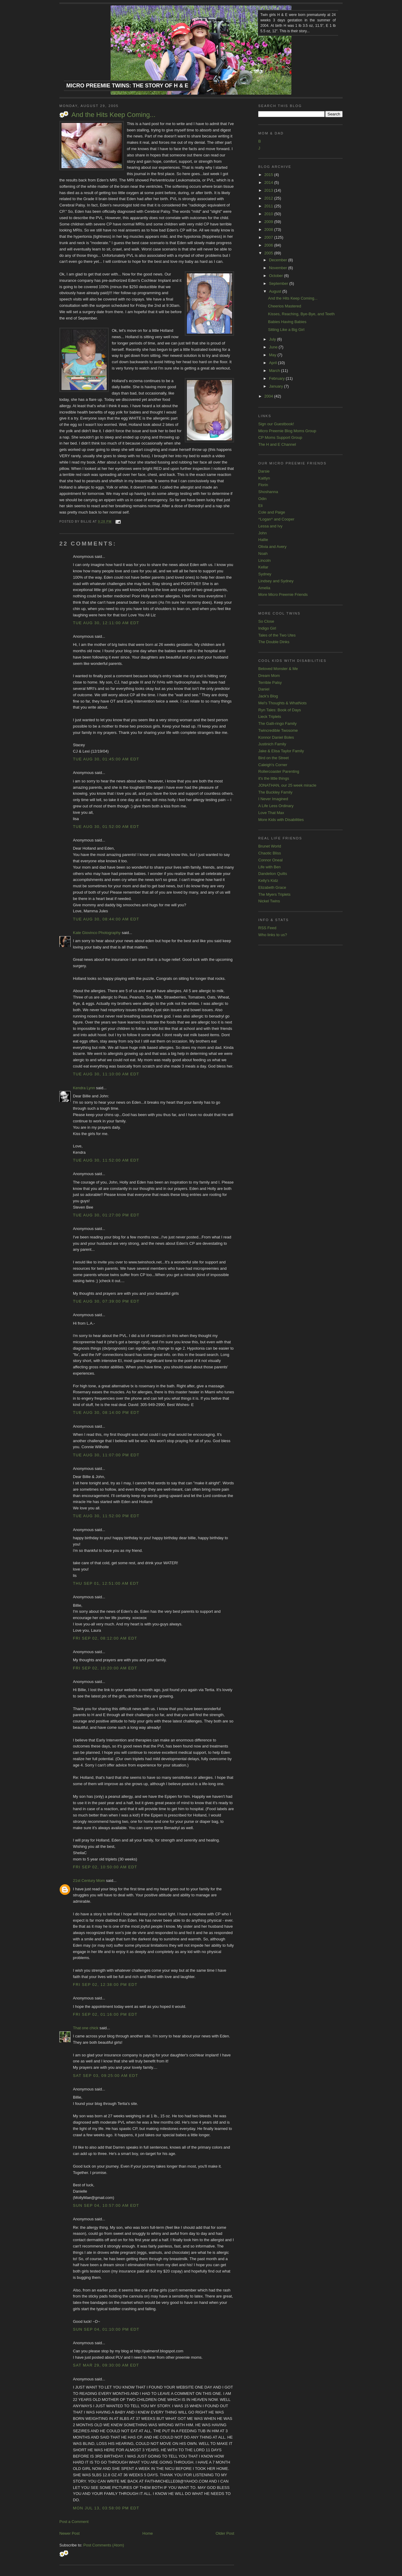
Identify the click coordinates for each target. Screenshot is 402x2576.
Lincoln (264, 560)
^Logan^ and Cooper (276, 519)
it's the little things (273, 778)
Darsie (264, 471)
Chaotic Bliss (269, 853)
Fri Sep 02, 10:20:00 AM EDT (105, 1668)
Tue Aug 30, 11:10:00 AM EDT (106, 1074)
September (279, 283)
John (262, 533)
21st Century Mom (89, 1880)
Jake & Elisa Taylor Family (281, 751)
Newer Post (69, 2533)
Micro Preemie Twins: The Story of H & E (127, 86)
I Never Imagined (273, 799)
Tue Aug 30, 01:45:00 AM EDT (106, 759)
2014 (269, 182)
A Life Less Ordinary (276, 806)
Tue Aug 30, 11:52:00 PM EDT (106, 1516)
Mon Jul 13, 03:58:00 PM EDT (106, 2508)
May (273, 355)
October (276, 275)
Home (148, 2533)
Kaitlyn (264, 478)
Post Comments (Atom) (103, 2545)
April (273, 362)
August (275, 291)
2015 (269, 174)
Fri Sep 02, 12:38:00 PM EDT (105, 1984)
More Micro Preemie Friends (283, 594)
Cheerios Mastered (284, 306)
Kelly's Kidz (268, 880)
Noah (263, 553)
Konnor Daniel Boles (276, 737)
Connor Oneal (270, 860)
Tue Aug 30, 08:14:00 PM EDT (106, 1412)
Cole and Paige (271, 512)
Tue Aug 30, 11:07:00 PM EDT (106, 1455)
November (278, 268)
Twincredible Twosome (278, 730)
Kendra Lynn (84, 1088)
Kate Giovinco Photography (97, 932)
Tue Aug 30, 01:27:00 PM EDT (106, 1215)
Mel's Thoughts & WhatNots (282, 703)
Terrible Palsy (270, 682)
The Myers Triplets (274, 894)
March (275, 370)
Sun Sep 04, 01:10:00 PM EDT (106, 2329)
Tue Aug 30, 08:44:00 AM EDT (106, 919)
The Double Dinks (273, 642)
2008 (269, 229)
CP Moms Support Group (280, 437)
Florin (263, 485)
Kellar (263, 567)
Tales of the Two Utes (277, 635)
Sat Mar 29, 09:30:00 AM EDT (106, 2365)
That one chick (86, 2028)
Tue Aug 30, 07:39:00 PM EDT (106, 1301)
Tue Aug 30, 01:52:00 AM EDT (106, 826)
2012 (269, 198)
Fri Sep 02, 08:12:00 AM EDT (105, 1638)
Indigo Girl (267, 628)
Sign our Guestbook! (276, 424)
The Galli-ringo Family (277, 723)
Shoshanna (268, 491)
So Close (266, 621)
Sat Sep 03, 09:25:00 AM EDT (105, 2075)
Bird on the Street (273, 758)
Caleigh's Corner (272, 765)
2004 (269, 396)
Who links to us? (272, 935)
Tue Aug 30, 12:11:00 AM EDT (106, 623)
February (277, 378)
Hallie (263, 539)
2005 (269, 253)
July (273, 339)
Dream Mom (269, 675)
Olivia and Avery (272, 546)
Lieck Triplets (269, 716)
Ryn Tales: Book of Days (279, 710)
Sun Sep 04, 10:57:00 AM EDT (106, 2205)
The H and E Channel (277, 444)
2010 (269, 214)
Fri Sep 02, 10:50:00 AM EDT (105, 1867)
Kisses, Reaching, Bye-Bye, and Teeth (301, 314)
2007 (269, 237)
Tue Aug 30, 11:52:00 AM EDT (106, 1160)
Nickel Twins (269, 901)
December (278, 260)
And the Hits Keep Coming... (113, 114)
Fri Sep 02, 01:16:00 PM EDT (105, 2014)
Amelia (264, 588)
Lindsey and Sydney (276, 581)
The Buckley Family (275, 792)
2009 (269, 221)
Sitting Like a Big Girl (286, 329)
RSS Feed (267, 928)
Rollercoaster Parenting (278, 771)
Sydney (264, 574)
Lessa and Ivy (270, 526)
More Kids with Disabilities (281, 819)
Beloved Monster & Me (278, 668)
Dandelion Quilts (272, 873)
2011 (269, 206)
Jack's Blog (268, 696)
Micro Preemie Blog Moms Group (287, 431)
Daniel (263, 689)
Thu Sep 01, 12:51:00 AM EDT (106, 1583)
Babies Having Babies (287, 321)
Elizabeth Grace (272, 887)
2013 (269, 190)
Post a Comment (74, 2521)
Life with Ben (269, 867)
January (276, 386)
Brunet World (269, 846)
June (274, 347)
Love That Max (271, 812)
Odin (262, 498)
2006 (269, 245)
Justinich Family (272, 744)
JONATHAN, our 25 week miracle (287, 785)
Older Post (225, 2533)
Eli (260, 505)
